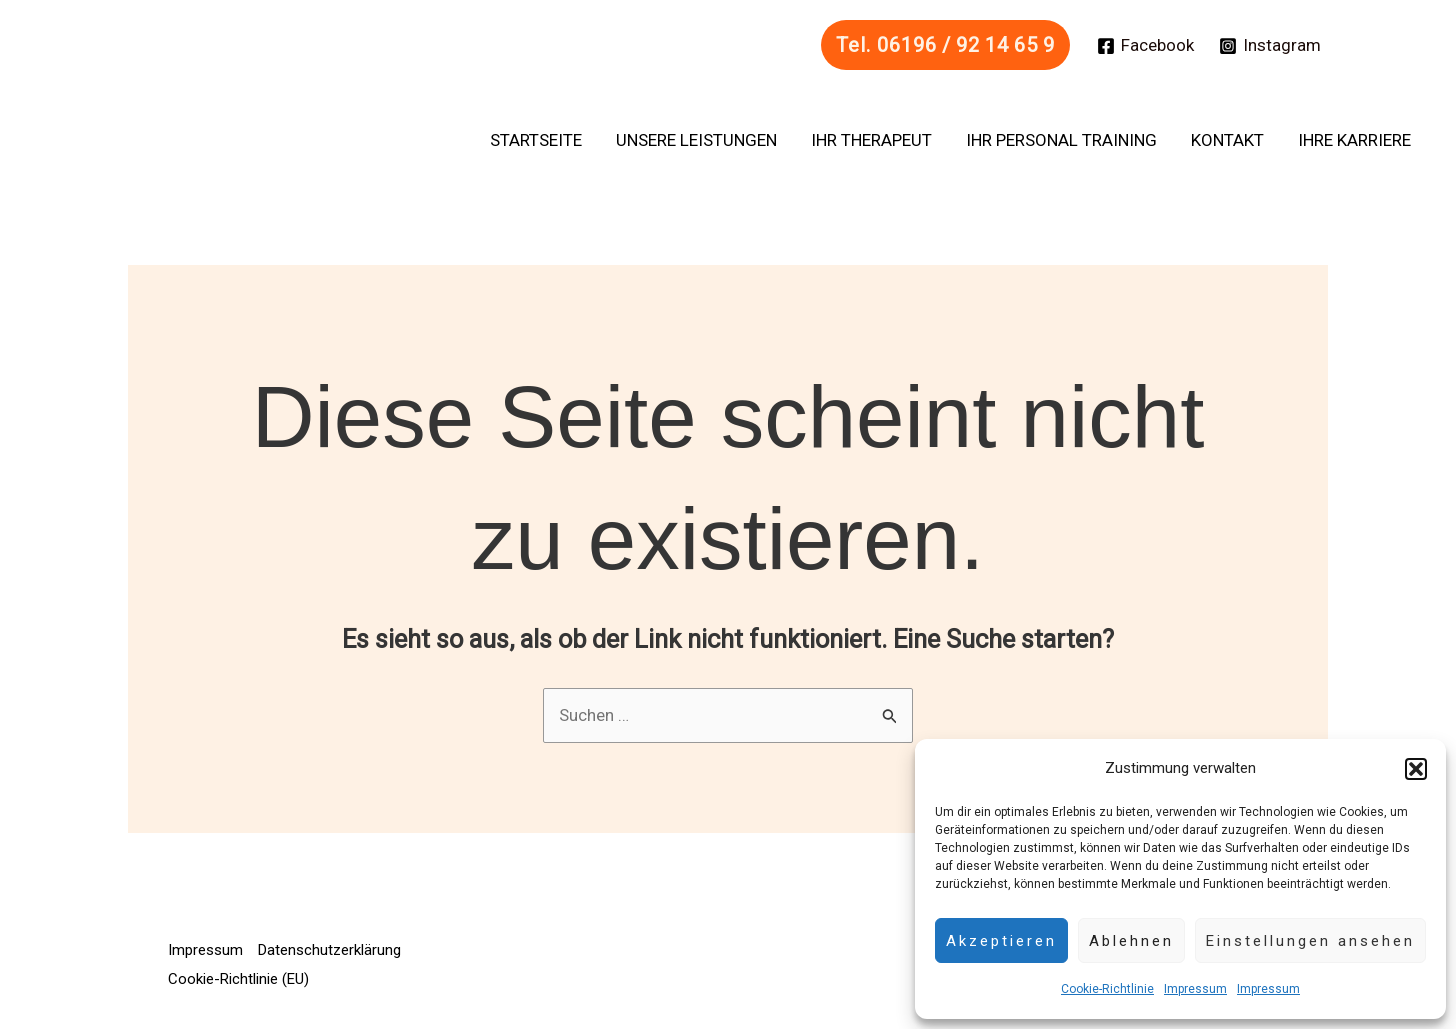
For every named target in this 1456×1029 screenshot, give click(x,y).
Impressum (1195, 989)
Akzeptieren (1001, 941)
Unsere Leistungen (696, 140)
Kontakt (1227, 140)
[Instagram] (1270, 46)
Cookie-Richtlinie (1107, 989)
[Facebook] (1145, 46)
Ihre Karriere (1354, 140)
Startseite (536, 140)
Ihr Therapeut (871, 140)
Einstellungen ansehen (1310, 941)
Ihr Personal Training (1061, 140)
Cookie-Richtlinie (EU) (238, 979)
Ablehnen (1131, 941)
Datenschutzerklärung (329, 950)
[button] (1416, 769)
